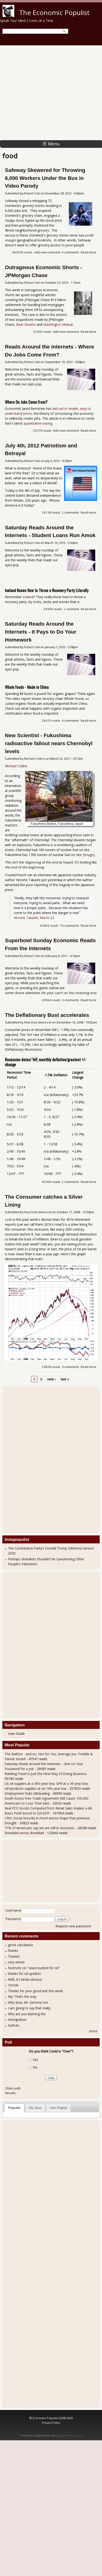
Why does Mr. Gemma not (28, 2002)
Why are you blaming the (27, 2014)
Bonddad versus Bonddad (24, 1833)
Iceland (28, 597)
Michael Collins (34, 759)
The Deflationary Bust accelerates (47, 1015)
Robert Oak (32, 193)
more (93, 2031)
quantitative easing (38, 423)
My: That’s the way (22, 1996)
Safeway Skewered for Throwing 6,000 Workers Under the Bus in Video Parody (45, 178)
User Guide (16, 1733)
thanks (13, 1950)
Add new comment (47, 252)
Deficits (13, 2025)
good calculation (20, 1945)
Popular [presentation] (14, 2108)
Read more (88, 252)
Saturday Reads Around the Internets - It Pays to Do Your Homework (40, 632)
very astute (16, 1962)
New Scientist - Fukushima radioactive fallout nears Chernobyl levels (49, 743)
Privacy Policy (51, 2423)
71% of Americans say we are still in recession (39, 1828)
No (35, 2067)
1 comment (71, 609)
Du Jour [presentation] (35, 2108)
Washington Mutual (58, 324)
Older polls (13, 2088)
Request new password (73, 1926)
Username (13, 1910)
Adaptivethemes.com (68, 2435)
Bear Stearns (26, 324)
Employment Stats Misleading (27, 1793)
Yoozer (13, 1985)
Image (89, 854)
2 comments (70, 512)
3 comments (70, 1000)
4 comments (70, 252)
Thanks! (14, 1956)
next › (51, 1379)
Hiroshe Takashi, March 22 (34, 917)
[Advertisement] (45, 93)
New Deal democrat (37, 1022)
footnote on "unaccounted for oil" (34, 1968)
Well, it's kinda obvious (25, 1979)
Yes (35, 2059)
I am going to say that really (29, 2008)
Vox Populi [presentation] (58, 2108)
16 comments (69, 925)
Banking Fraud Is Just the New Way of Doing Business (46, 1773)
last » (65, 1379)
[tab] (14, 2107)
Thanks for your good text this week (35, 1991)
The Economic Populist (54, 12)
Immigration (17, 2019)
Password (13, 1919)
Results (10, 2093)
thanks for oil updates (24, 1973)
